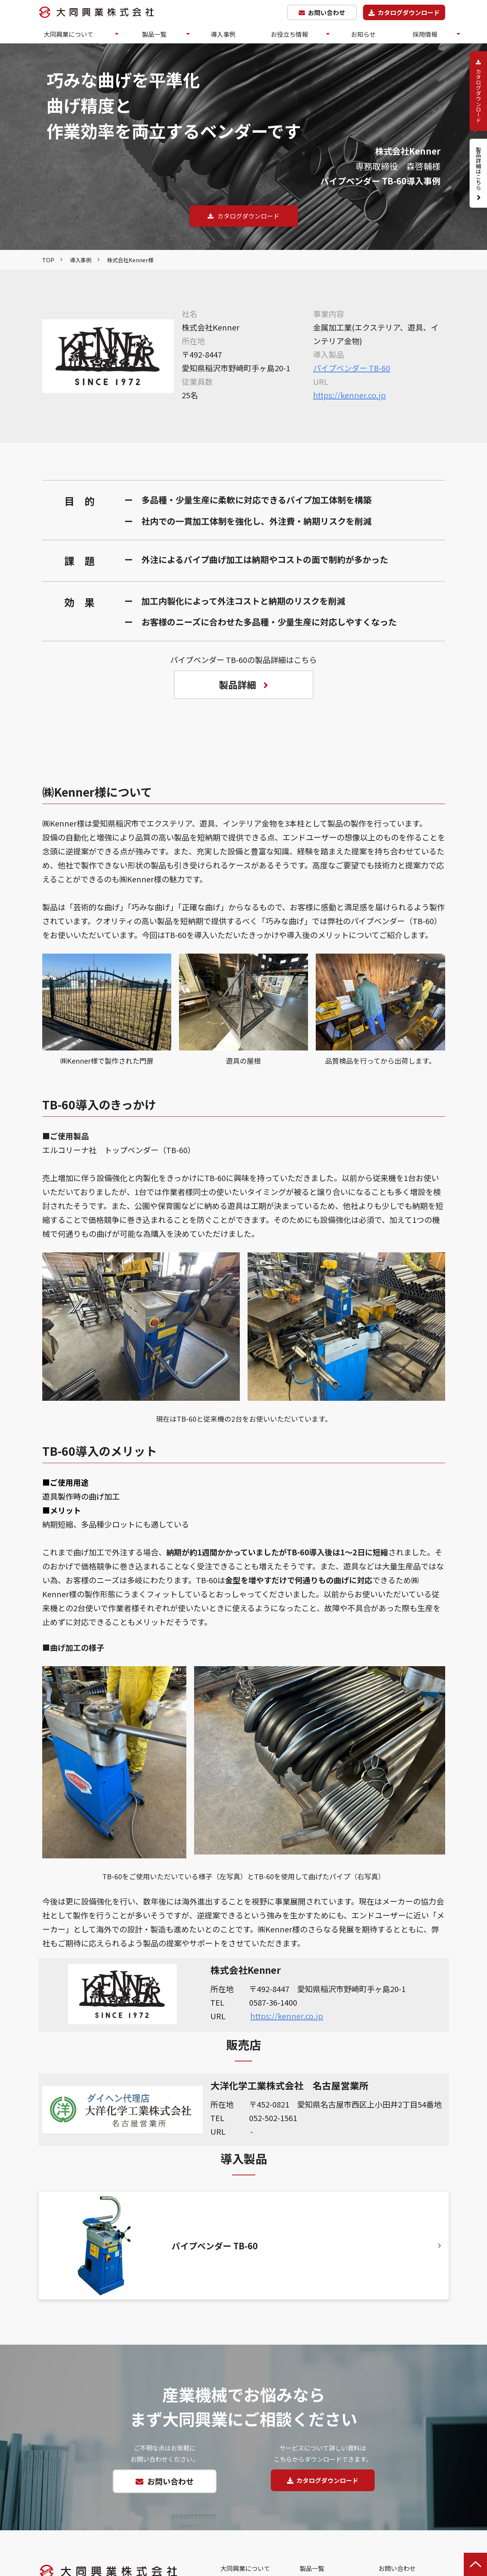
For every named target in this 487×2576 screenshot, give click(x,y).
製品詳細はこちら (478, 168)
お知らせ (363, 34)
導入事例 (223, 34)
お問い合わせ (326, 12)
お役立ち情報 (289, 34)
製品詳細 (237, 684)
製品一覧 (154, 34)
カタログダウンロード (409, 12)
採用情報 (425, 34)
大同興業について (68, 34)
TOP (48, 260)
